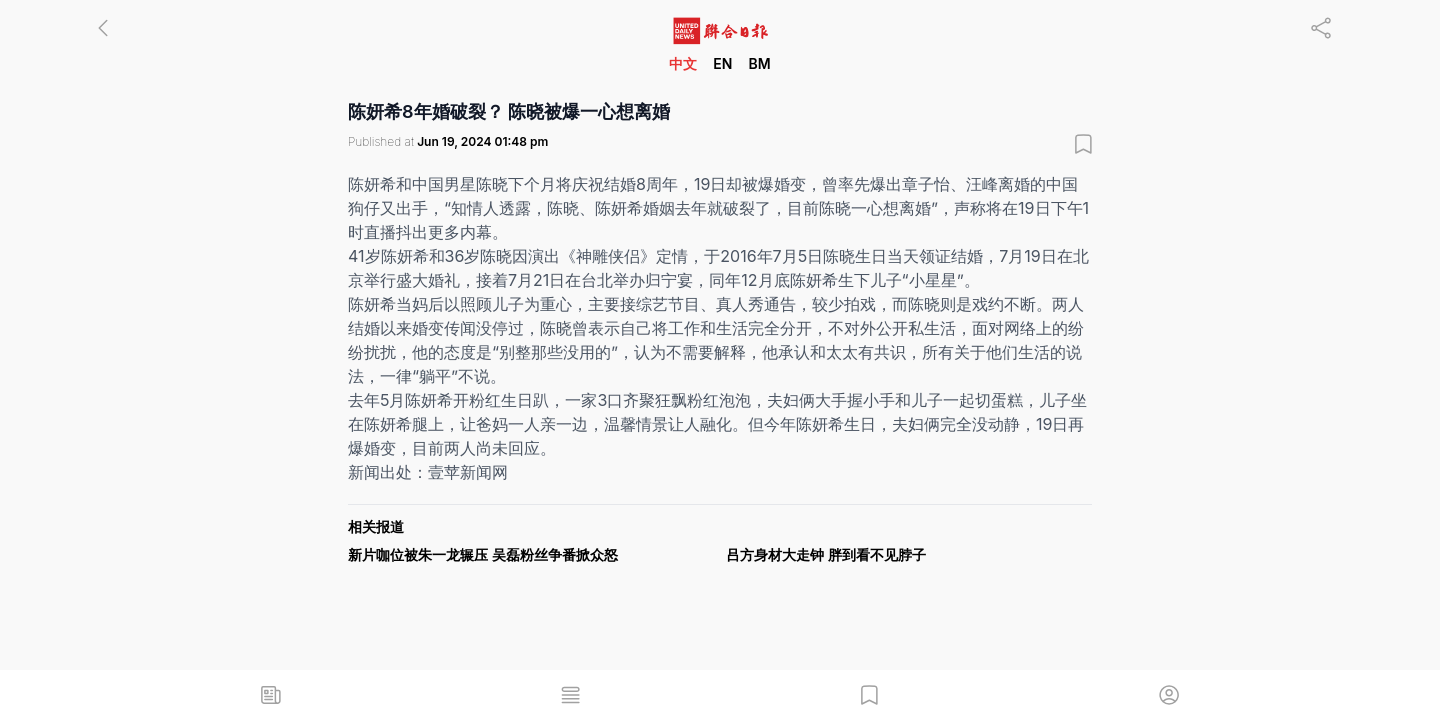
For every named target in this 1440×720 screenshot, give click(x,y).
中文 (683, 63)
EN (722, 63)
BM (759, 63)
